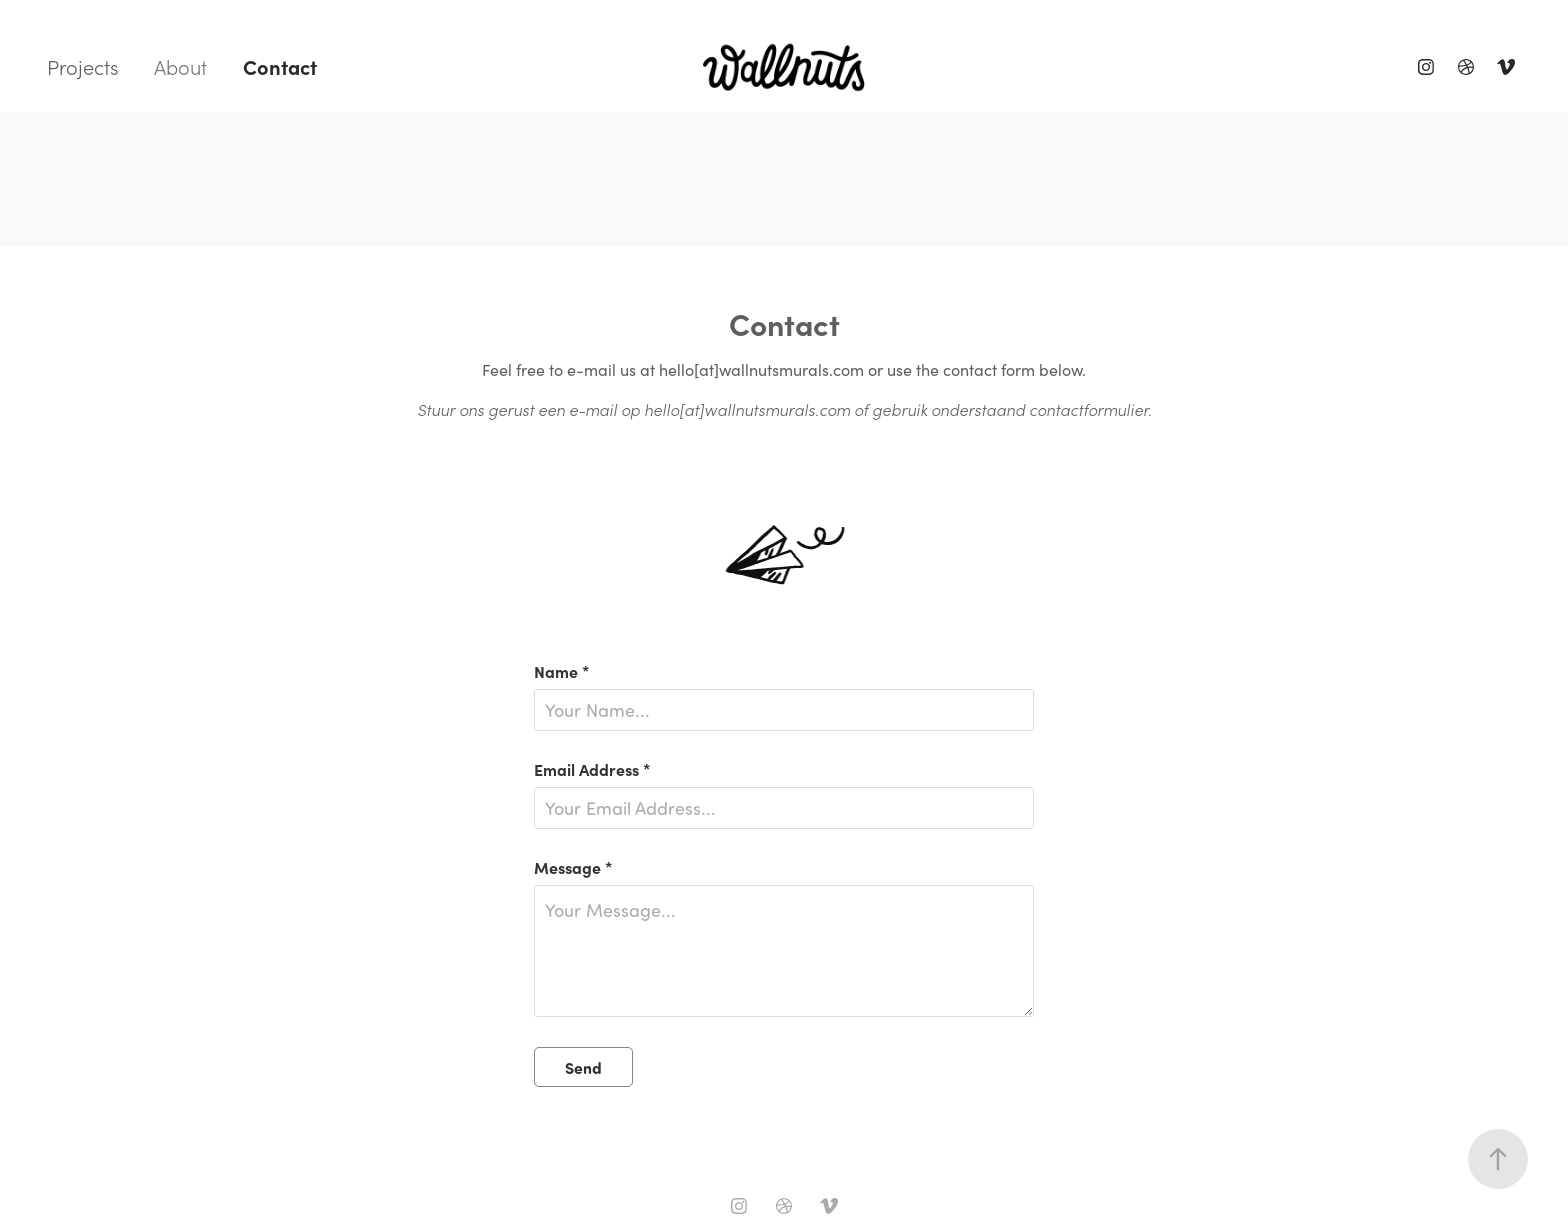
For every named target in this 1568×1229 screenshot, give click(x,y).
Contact (280, 66)
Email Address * (592, 769)
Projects (83, 67)
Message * (573, 867)
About (180, 67)
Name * (562, 671)
